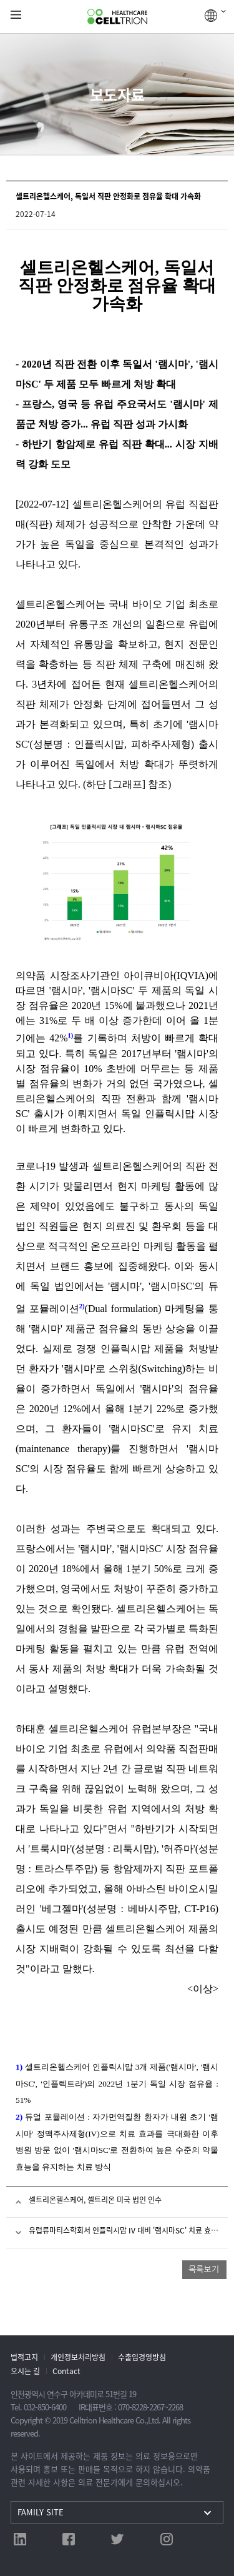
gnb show (16, 15)
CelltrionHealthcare (117, 17)
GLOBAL (215, 15)
